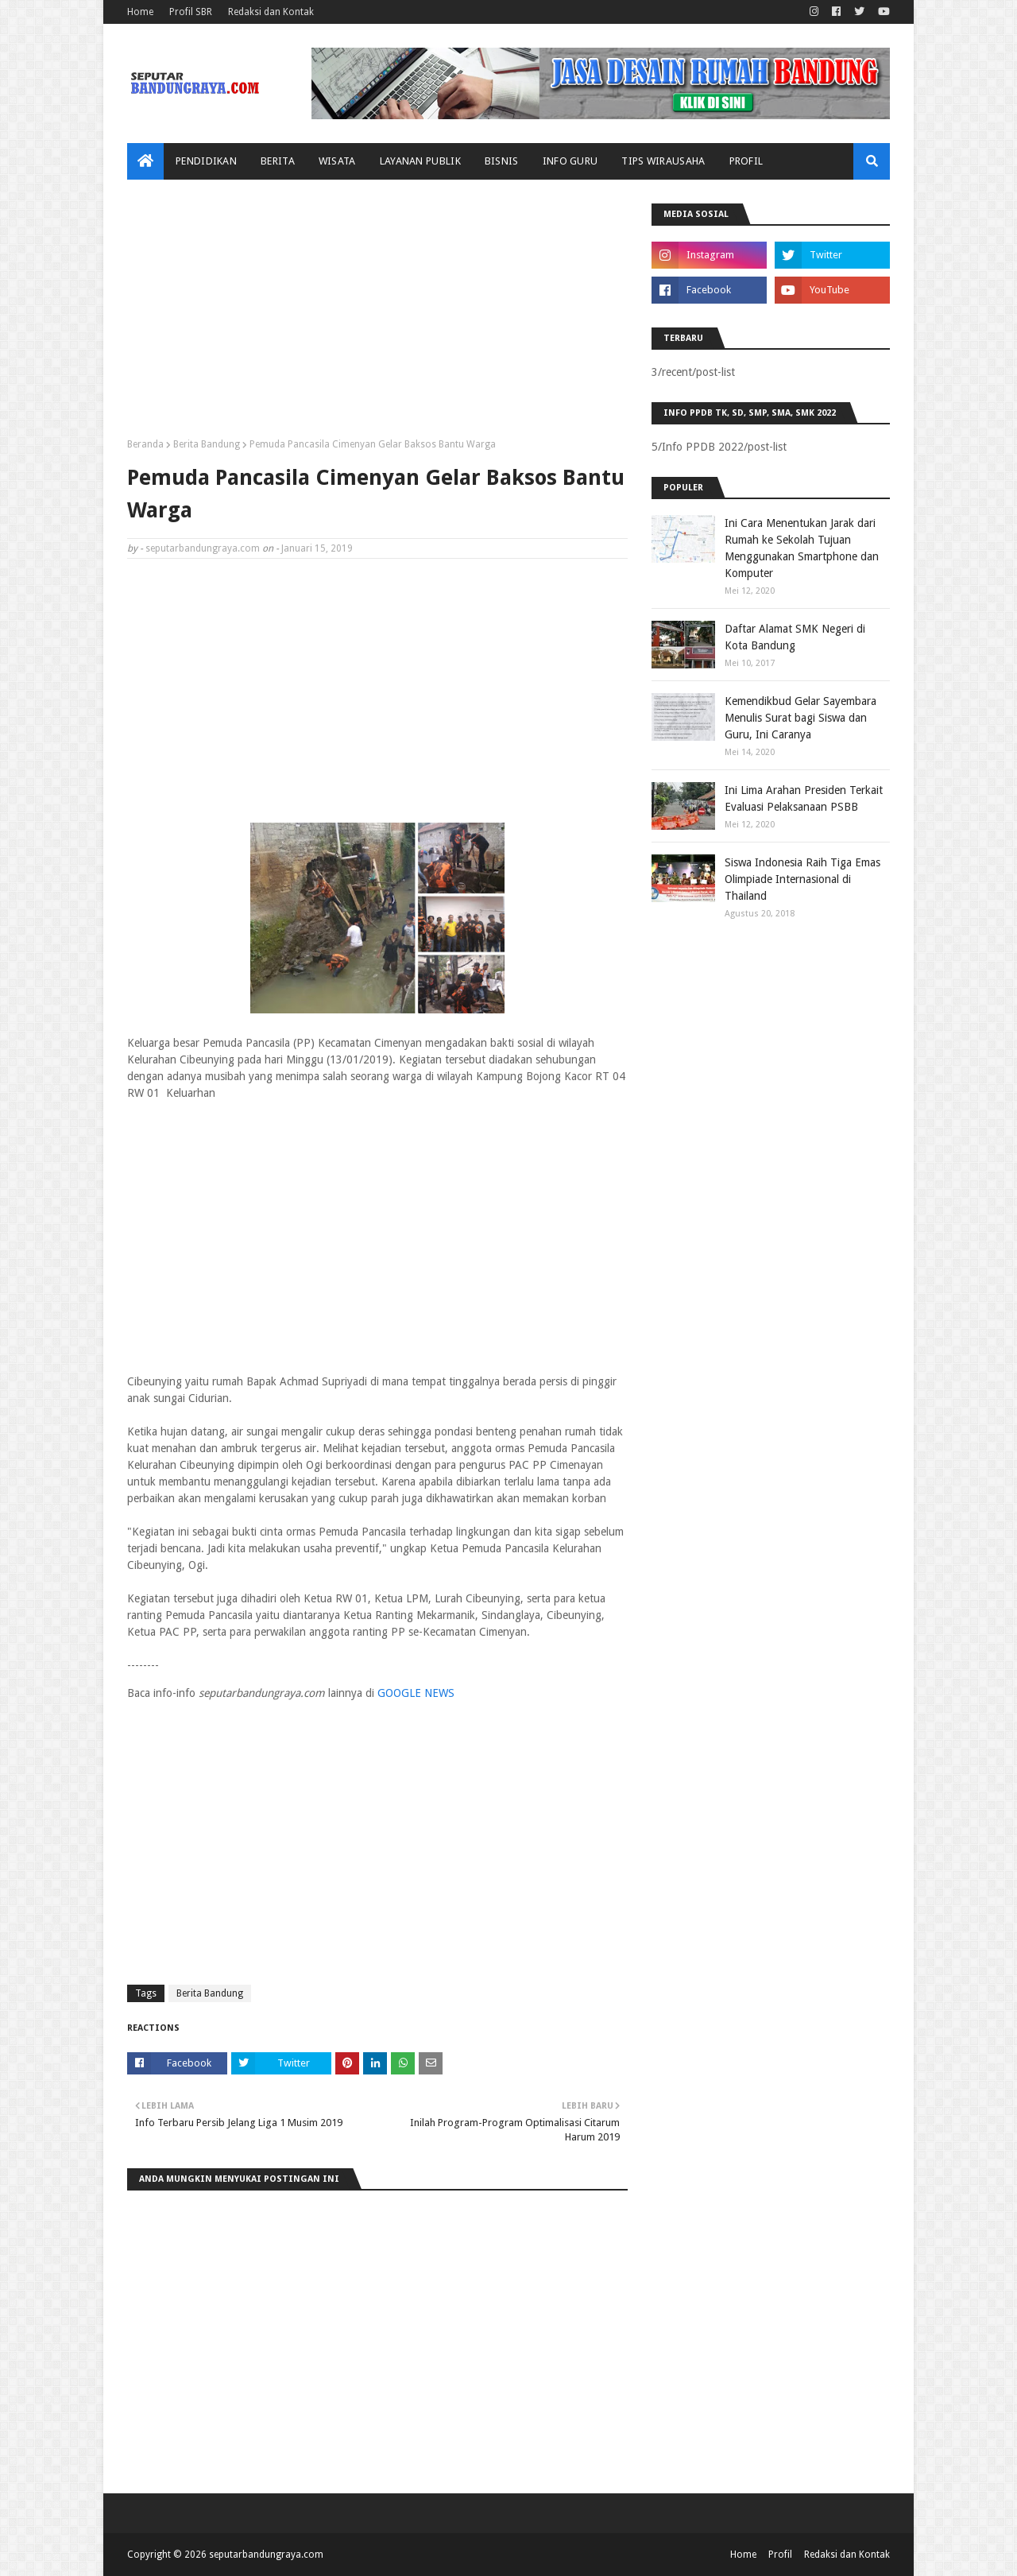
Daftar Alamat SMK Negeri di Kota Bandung (795, 637)
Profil (780, 2554)
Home (140, 11)
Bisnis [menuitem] (502, 161)
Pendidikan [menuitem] (206, 161)
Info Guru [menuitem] (570, 161)
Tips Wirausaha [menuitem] (663, 161)
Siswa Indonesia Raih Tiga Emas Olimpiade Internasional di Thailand (802, 879)
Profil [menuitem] (746, 161)
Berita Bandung (206, 444)
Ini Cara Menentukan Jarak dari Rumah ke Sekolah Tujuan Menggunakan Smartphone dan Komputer (802, 548)
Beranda (145, 444)
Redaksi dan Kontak (271, 11)
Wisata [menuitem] (337, 161)
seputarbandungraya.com (202, 548)
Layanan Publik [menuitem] (420, 161)
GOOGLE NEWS (415, 1693)
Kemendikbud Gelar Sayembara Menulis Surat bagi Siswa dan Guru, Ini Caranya (800, 718)
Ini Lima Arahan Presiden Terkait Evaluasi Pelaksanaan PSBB (804, 798)
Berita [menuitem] (278, 161)
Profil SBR (190, 11)
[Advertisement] (377, 314)
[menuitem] (145, 161)
